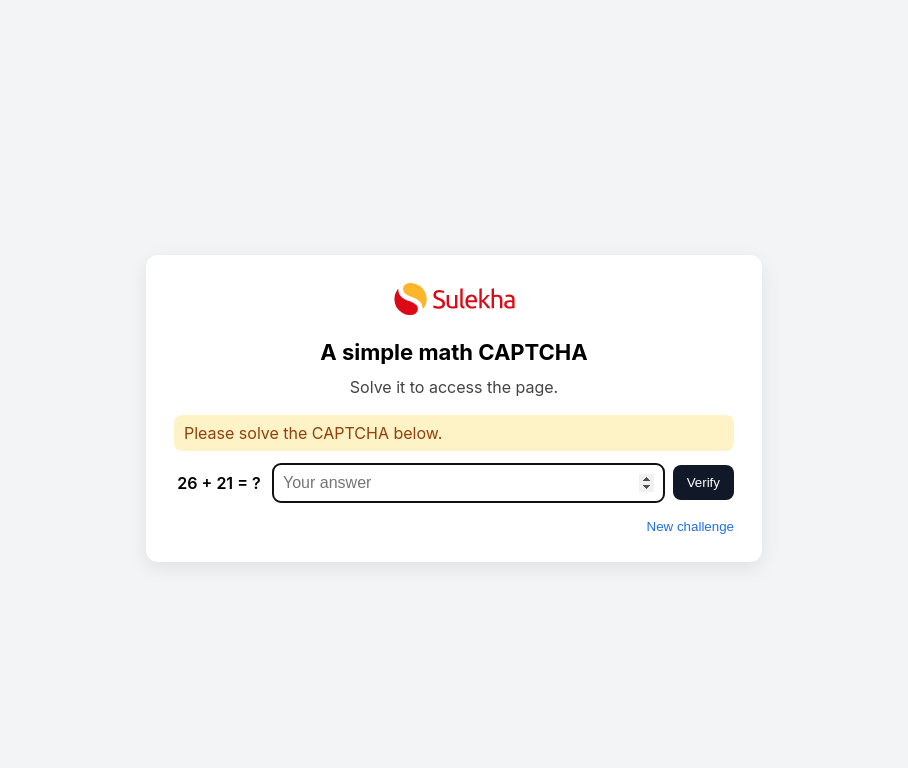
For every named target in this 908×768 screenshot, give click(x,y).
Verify (703, 482)
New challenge (690, 526)
